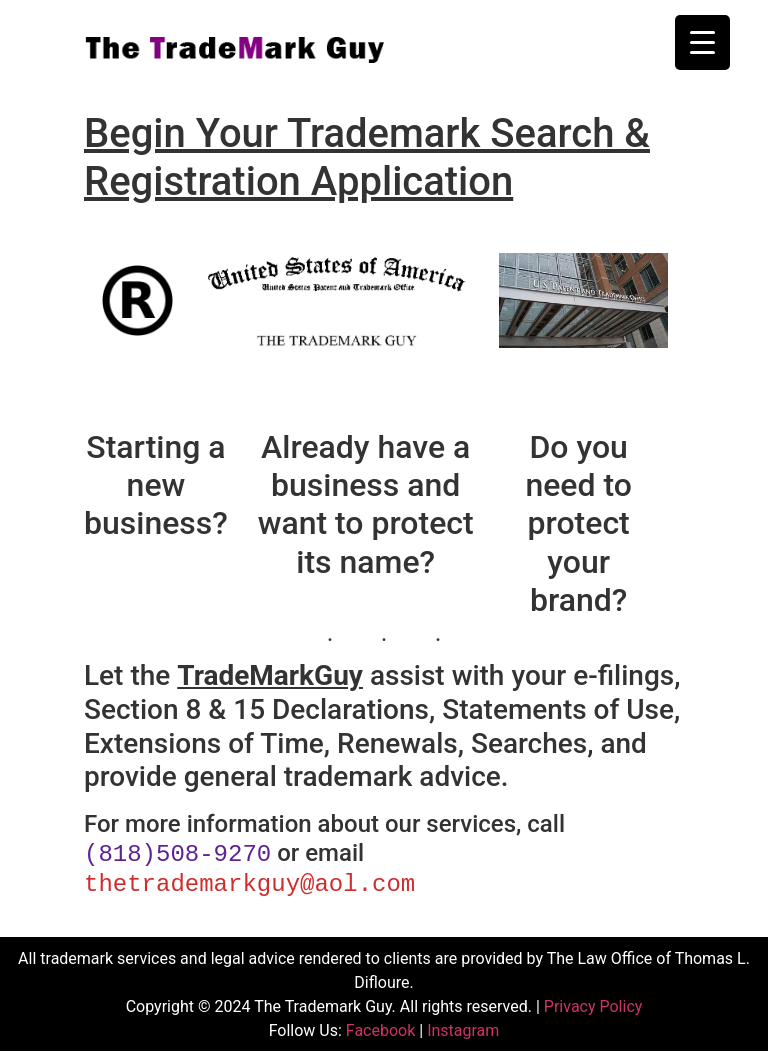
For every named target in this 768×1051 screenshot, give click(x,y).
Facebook (380, 1028)
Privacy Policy (593, 1004)
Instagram (463, 1028)
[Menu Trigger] (702, 42)
